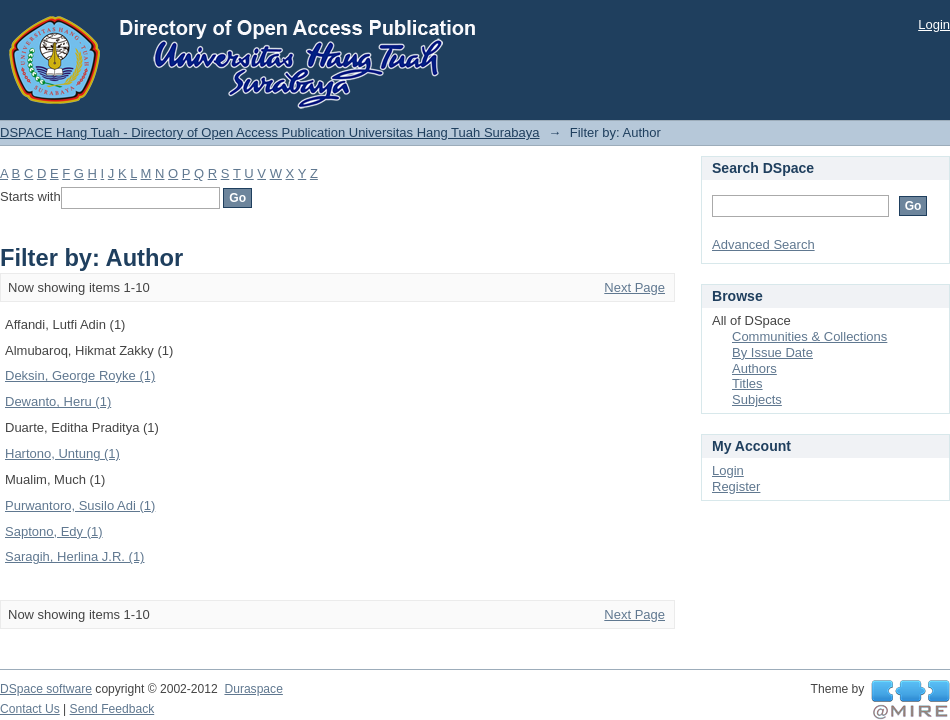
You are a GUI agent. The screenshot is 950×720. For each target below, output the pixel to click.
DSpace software (46, 689)
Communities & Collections (809, 336)
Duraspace (253, 689)
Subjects (757, 399)
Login (934, 24)
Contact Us (30, 709)
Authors (754, 368)
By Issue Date (772, 352)
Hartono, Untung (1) (62, 453)
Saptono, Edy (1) (54, 531)
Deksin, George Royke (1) (80, 375)
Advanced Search (763, 244)
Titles (747, 383)
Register (736, 486)
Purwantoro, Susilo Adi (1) (80, 505)
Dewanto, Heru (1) (58, 401)
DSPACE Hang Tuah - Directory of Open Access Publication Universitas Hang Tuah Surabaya (270, 132)
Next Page (634, 287)
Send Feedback (112, 709)
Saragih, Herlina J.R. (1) (74, 556)
